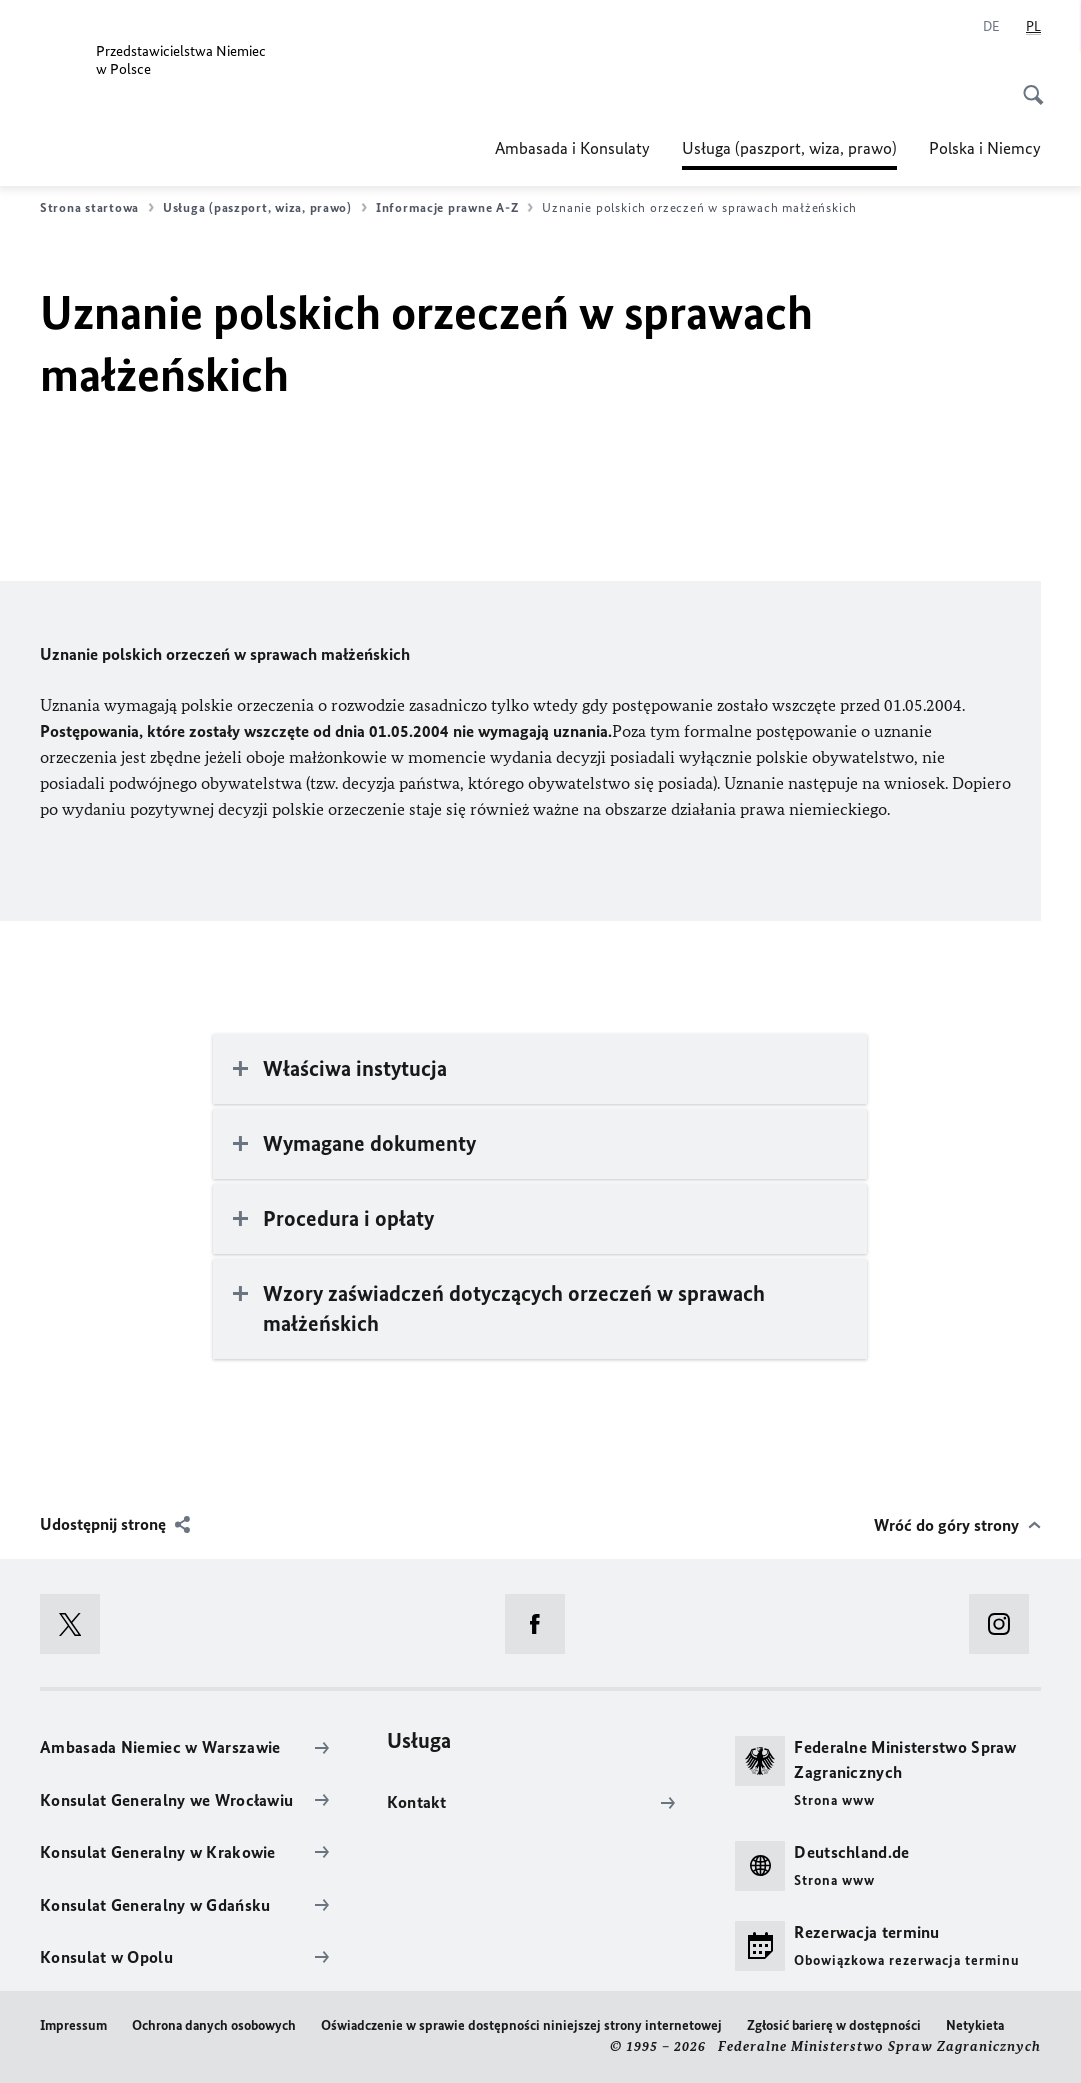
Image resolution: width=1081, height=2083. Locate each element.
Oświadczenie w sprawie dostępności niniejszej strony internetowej (521, 2025)
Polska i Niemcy (985, 148)
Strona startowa (97, 208)
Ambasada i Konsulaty (572, 148)
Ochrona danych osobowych (214, 2025)
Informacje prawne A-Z (454, 208)
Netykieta (975, 2025)
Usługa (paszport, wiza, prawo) (789, 148)
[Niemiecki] (991, 27)
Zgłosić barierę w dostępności (834, 2025)
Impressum (73, 2025)
